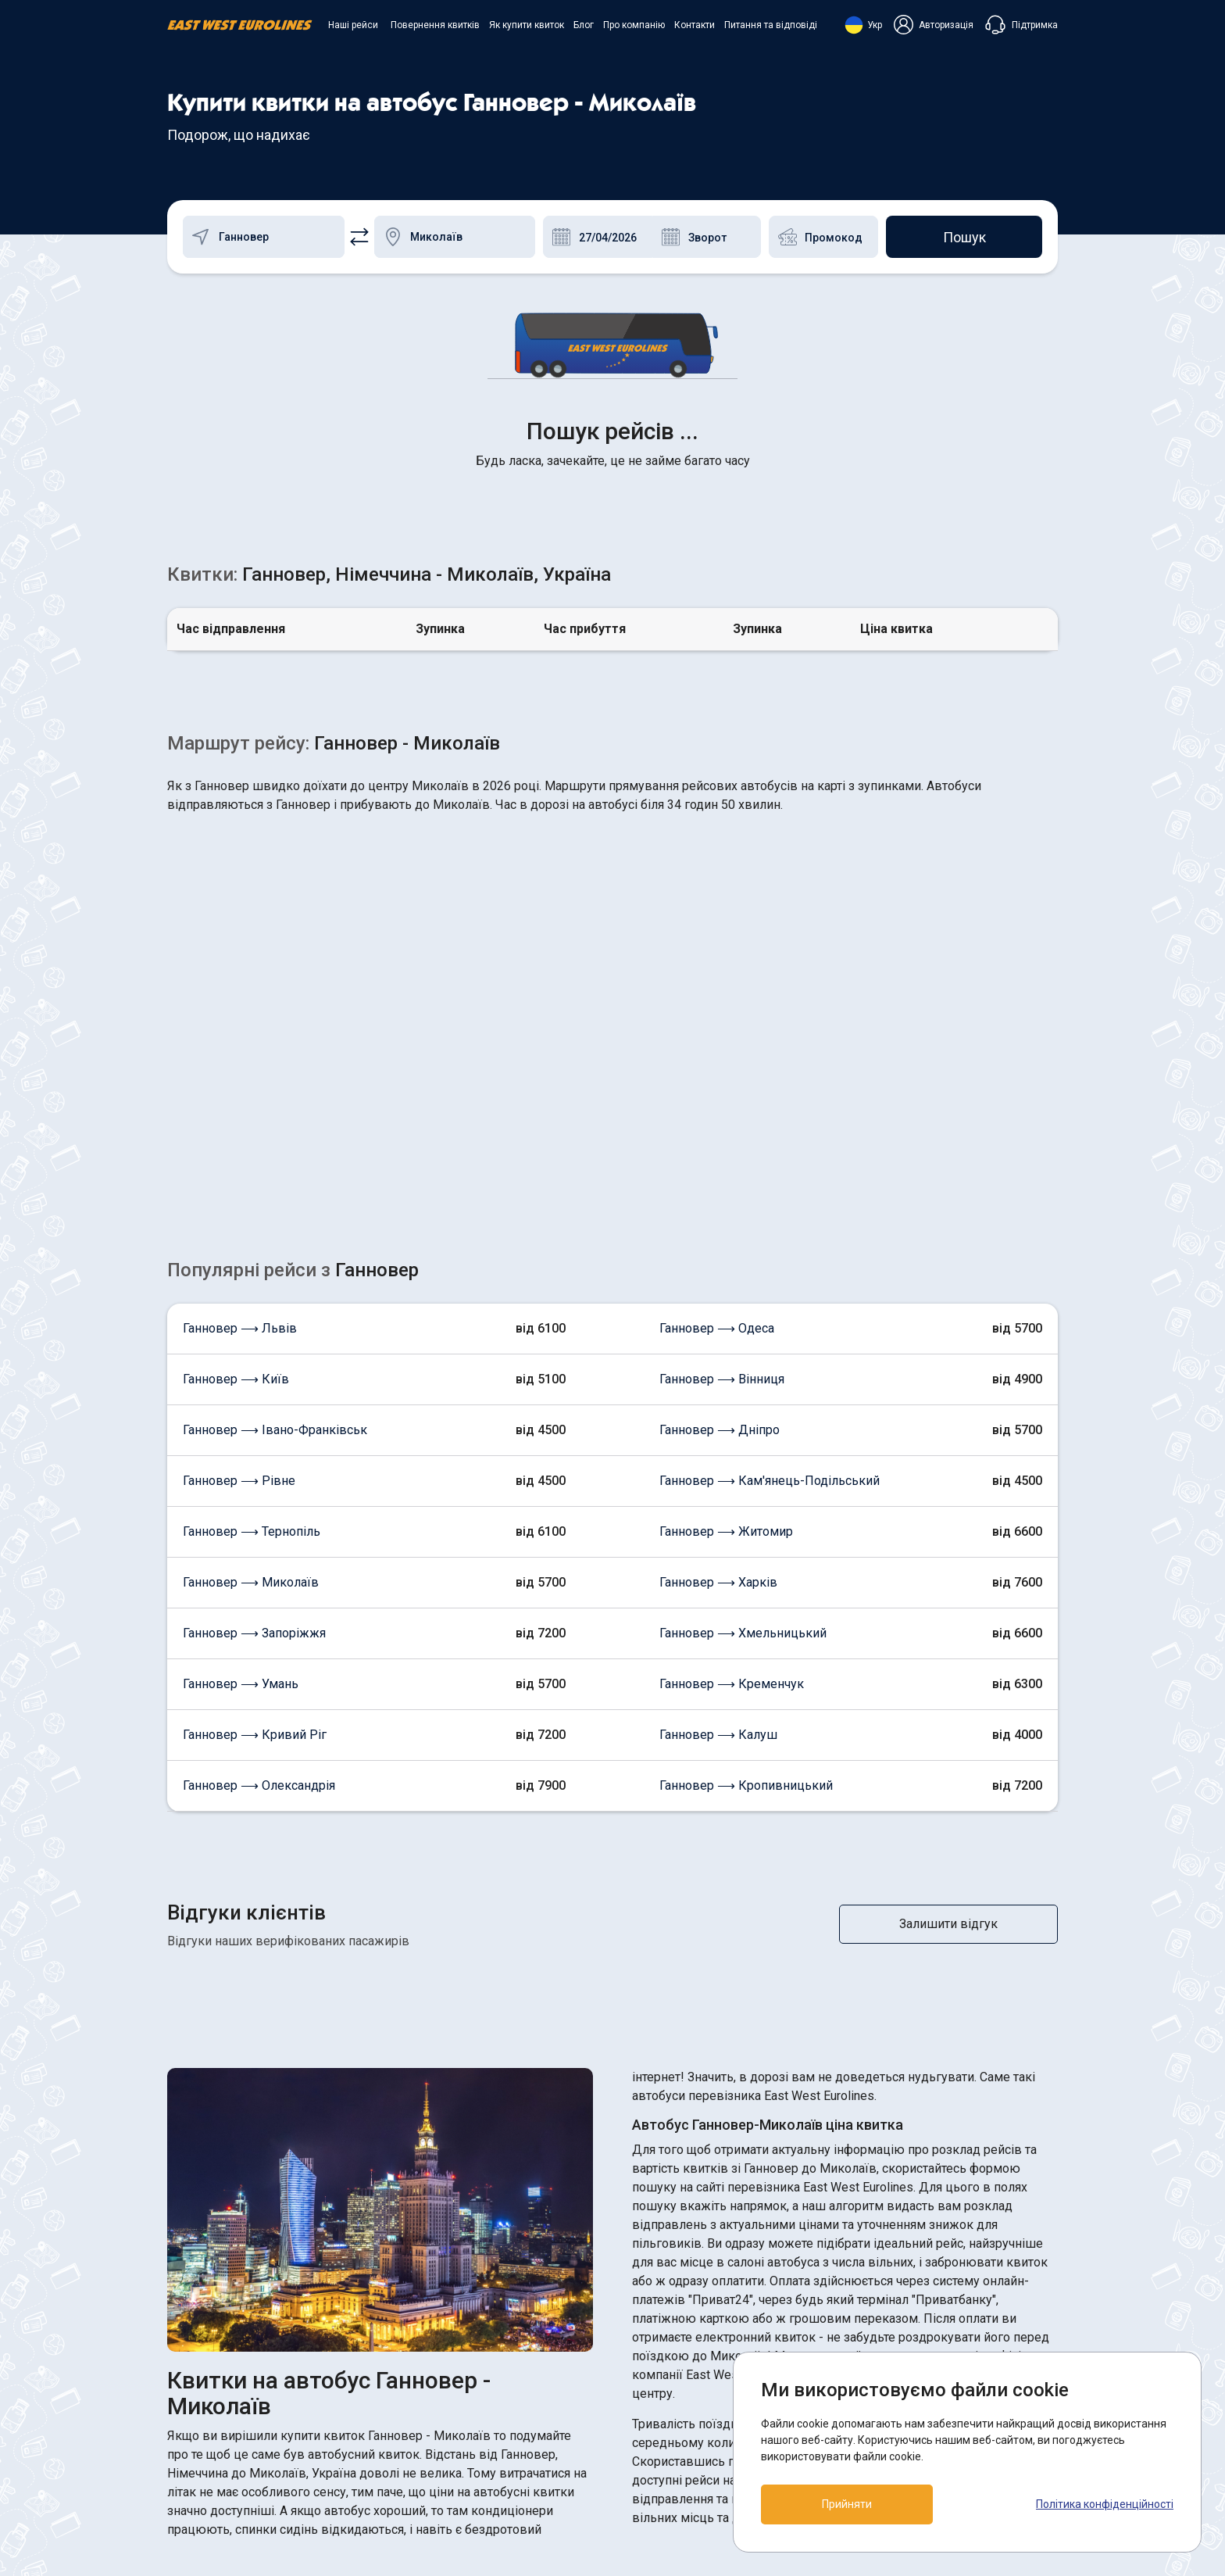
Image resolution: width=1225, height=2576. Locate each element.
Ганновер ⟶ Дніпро (719, 1182)
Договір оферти (670, 2410)
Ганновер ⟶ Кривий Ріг (255, 1486)
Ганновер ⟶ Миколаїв (251, 1334)
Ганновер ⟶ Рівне (239, 1232)
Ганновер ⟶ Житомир (726, 1283)
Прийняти (847, 2504)
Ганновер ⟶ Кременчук (731, 1436)
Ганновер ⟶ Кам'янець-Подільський (769, 1232)
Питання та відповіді (770, 25)
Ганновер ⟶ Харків (718, 1334)
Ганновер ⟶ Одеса (716, 1080)
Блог (583, 25)
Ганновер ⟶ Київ (236, 1131)
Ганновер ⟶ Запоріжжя (254, 1385)
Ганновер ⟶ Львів (240, 1080)
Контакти (694, 25)
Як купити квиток (526, 25)
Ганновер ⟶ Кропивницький (746, 1537)
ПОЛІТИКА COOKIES (683, 2382)
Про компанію (634, 25)
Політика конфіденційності (1104, 2504)
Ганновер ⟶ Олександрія (259, 1537)
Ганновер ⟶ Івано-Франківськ (275, 1182)
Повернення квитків (435, 25)
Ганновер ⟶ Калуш (718, 1486)
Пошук (964, 237)
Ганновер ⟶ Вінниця (721, 1131)
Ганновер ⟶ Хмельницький (743, 1385)
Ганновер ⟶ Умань (240, 1436)
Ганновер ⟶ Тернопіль (251, 1283)
